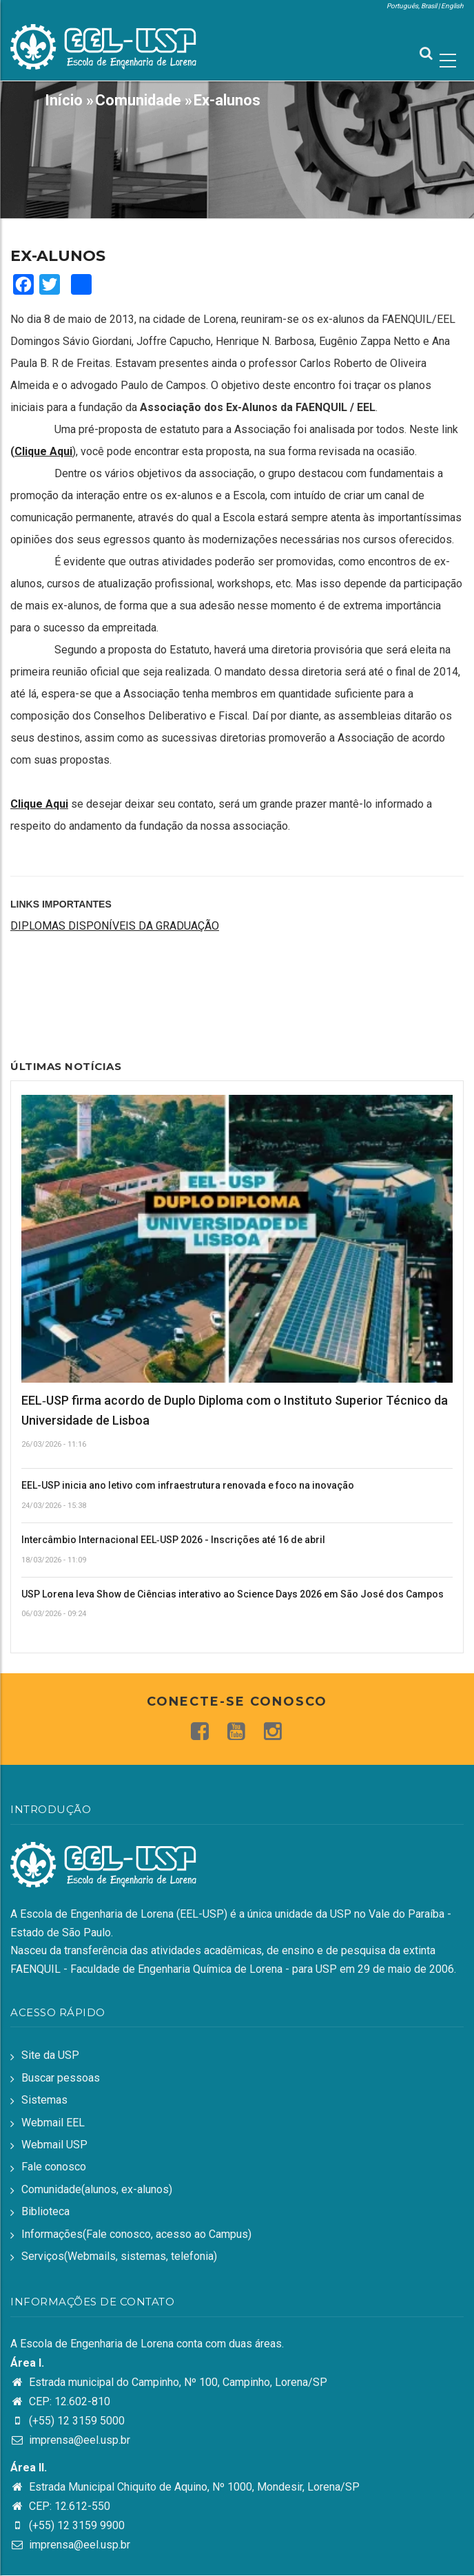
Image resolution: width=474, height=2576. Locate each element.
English (452, 6)
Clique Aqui (43, 451)
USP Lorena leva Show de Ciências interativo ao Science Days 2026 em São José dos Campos (232, 1594)
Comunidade (138, 100)
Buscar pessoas (60, 2077)
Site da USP (50, 2055)
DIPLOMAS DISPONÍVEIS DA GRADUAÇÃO (114, 925)
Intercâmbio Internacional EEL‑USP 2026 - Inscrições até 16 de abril (173, 1539)
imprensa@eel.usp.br (70, 2440)
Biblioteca (45, 2211)
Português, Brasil (412, 6)
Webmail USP (54, 2144)
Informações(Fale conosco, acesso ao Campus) (136, 2234)
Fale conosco (53, 2166)
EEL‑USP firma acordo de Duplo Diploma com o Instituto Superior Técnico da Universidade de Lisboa (234, 1410)
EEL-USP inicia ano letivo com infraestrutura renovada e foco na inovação (187, 1485)
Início (64, 100)
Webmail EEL (53, 2122)
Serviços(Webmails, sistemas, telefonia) (119, 2256)
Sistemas (44, 2099)
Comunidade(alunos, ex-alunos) (96, 2189)
